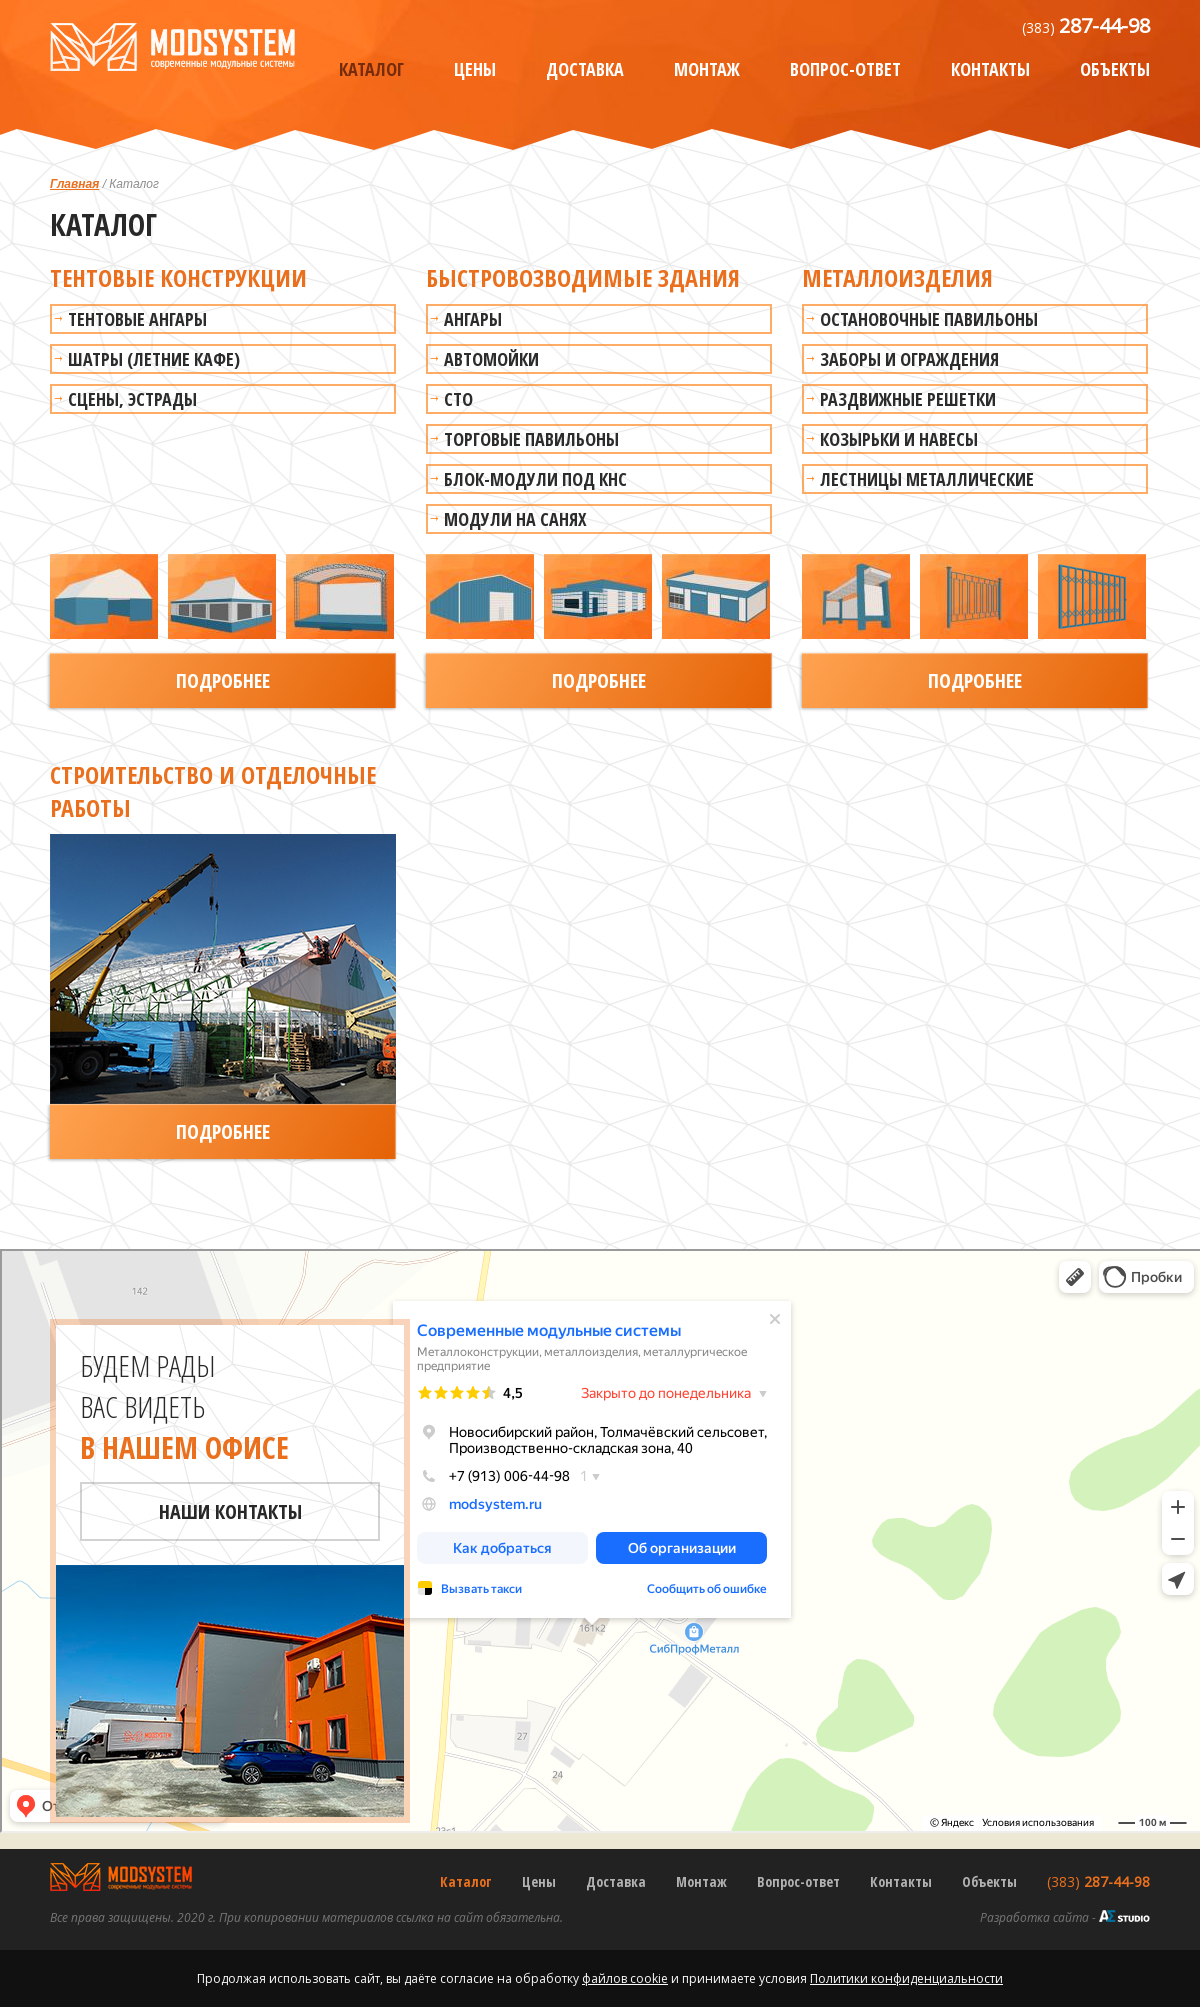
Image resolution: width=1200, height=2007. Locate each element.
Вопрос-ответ (845, 69)
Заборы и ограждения (909, 359)
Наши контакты (230, 1511)
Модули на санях (515, 519)
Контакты (990, 69)
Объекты (1115, 69)
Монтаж (707, 69)
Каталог (371, 69)
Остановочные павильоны (929, 319)
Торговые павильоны (531, 439)
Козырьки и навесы (899, 439)
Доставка (585, 69)
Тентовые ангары (137, 319)
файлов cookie (625, 1978)
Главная (74, 184)
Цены (475, 69)
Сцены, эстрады (132, 399)
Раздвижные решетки (908, 399)
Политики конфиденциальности (906, 1978)
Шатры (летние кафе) (154, 359)
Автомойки (491, 359)
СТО (458, 399)
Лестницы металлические (927, 479)
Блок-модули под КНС (535, 479)
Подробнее (223, 680)
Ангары (473, 319)
